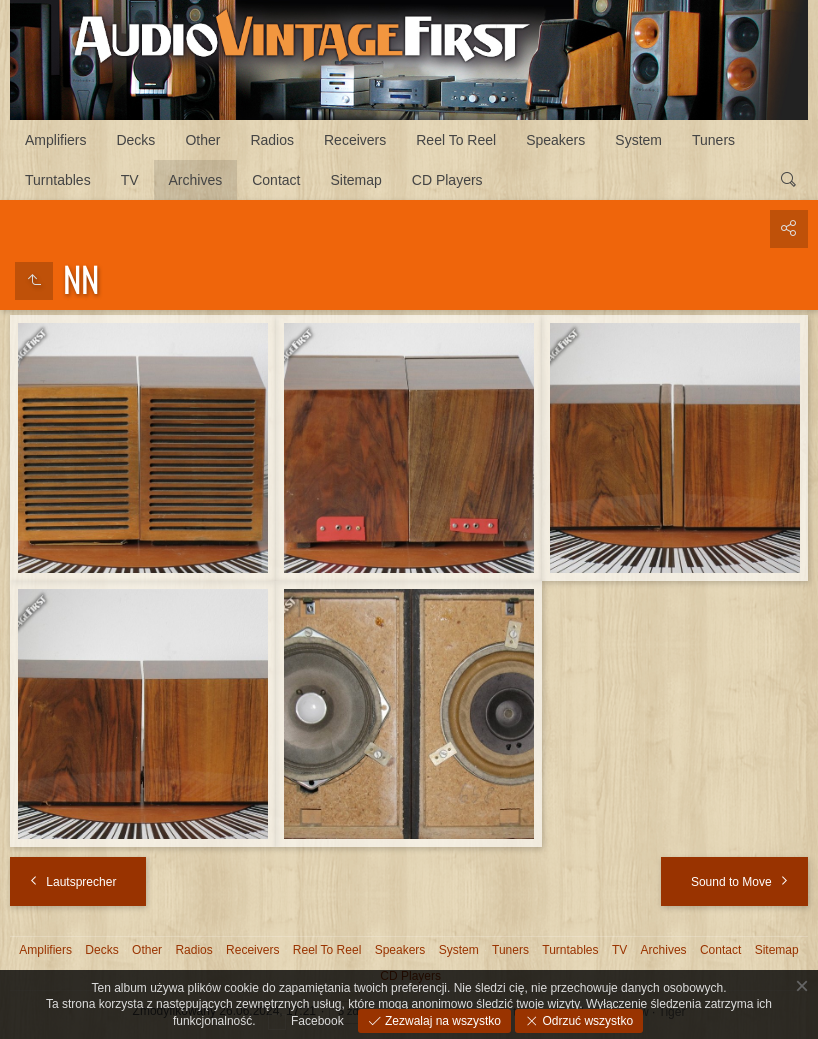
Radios (272, 140)
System (638, 140)
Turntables (58, 180)
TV (130, 180)
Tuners (713, 140)
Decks (135, 140)
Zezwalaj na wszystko (441, 1021)
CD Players (447, 180)
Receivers (355, 140)
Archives (196, 180)
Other (202, 140)
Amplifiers (55, 140)
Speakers (555, 140)
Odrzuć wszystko (586, 1021)
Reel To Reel (456, 140)
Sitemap (355, 180)
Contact (276, 180)
